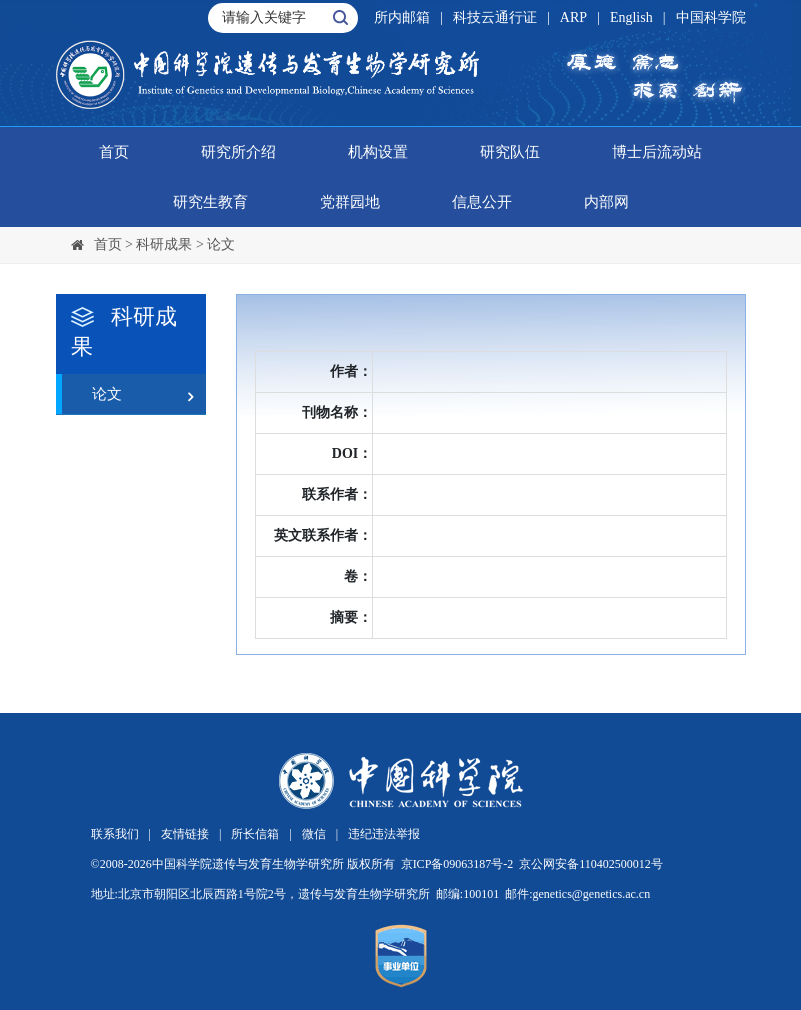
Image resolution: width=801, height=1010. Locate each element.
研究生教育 (210, 202)
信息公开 (482, 202)
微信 (314, 834)
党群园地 (350, 202)
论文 (221, 244)
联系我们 (115, 834)
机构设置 (378, 152)
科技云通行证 (495, 17)
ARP (573, 17)
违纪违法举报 (384, 834)
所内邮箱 (402, 17)
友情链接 (185, 834)
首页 (114, 152)
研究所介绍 (238, 152)
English (631, 17)
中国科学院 (711, 17)
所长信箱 (255, 834)
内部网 (606, 202)
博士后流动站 (657, 152)
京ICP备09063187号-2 (457, 864)
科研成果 (164, 244)
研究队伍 (510, 152)
